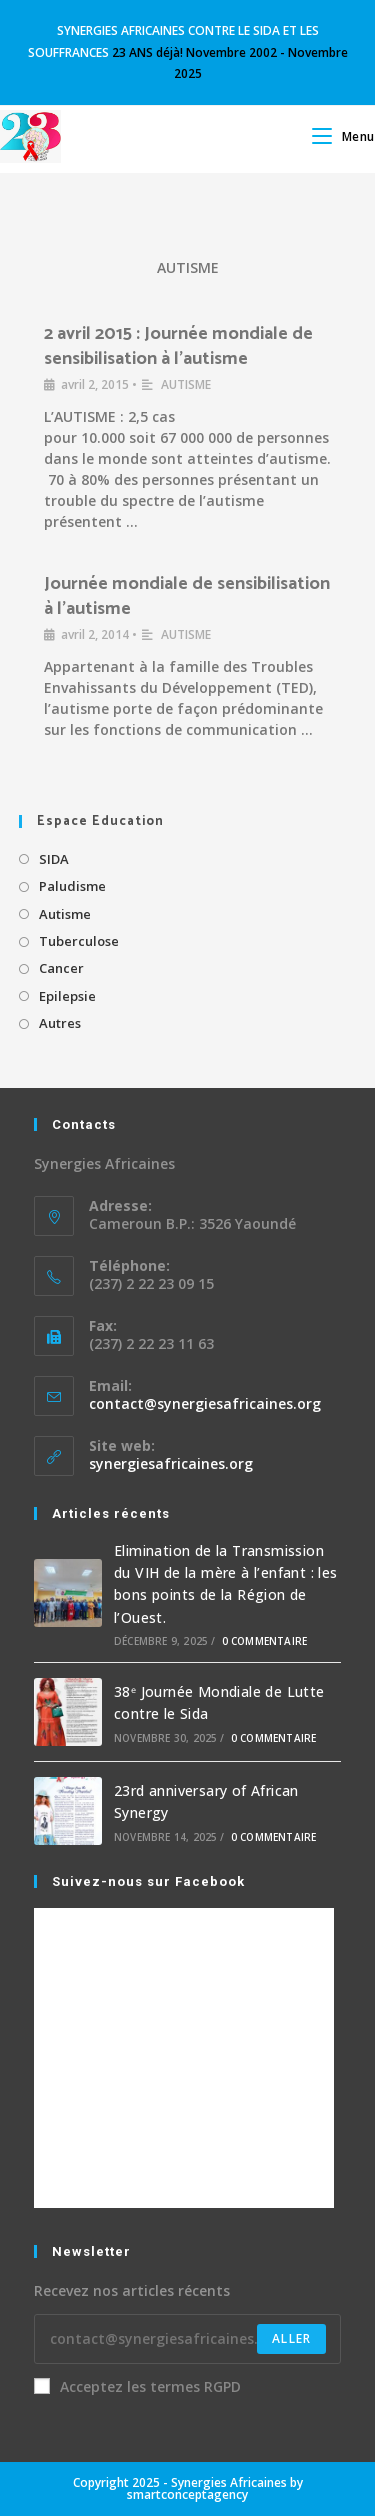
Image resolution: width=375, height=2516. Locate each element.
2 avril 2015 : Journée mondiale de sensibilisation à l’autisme (178, 346)
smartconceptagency (187, 2494)
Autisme (65, 914)
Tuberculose (79, 941)
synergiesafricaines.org (171, 1463)
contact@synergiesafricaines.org (205, 1403)
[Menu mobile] (343, 136)
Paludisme (72, 886)
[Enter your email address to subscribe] (188, 2339)
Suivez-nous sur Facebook (148, 1881)
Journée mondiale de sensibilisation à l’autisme (187, 596)
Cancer (61, 968)
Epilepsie (67, 996)
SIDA (54, 859)
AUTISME (188, 267)
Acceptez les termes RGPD (137, 2386)
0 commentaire (265, 1641)
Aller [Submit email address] (291, 2338)
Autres (60, 1023)
